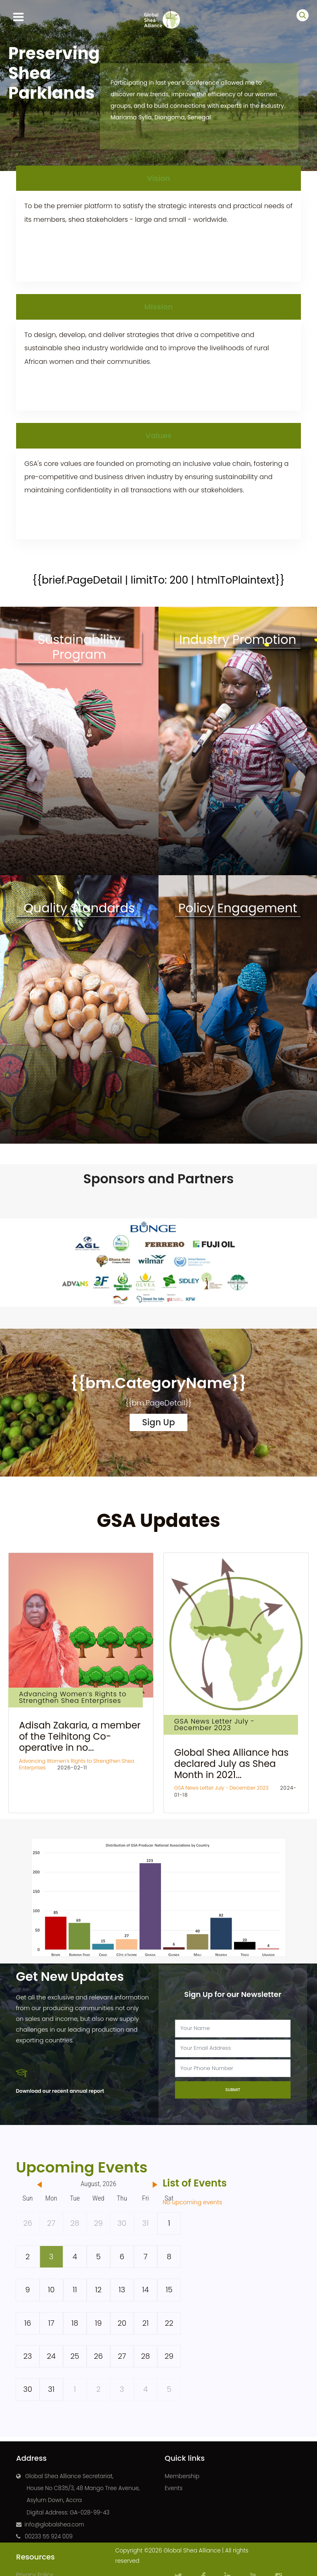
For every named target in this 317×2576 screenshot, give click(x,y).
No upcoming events (192, 2202)
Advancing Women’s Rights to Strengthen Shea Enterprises (72, 1697)
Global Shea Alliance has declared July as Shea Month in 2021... (231, 1763)
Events (173, 2488)
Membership (182, 2476)
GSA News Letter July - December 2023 (214, 1725)
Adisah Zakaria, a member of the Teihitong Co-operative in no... (80, 1736)
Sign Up (158, 1422)
